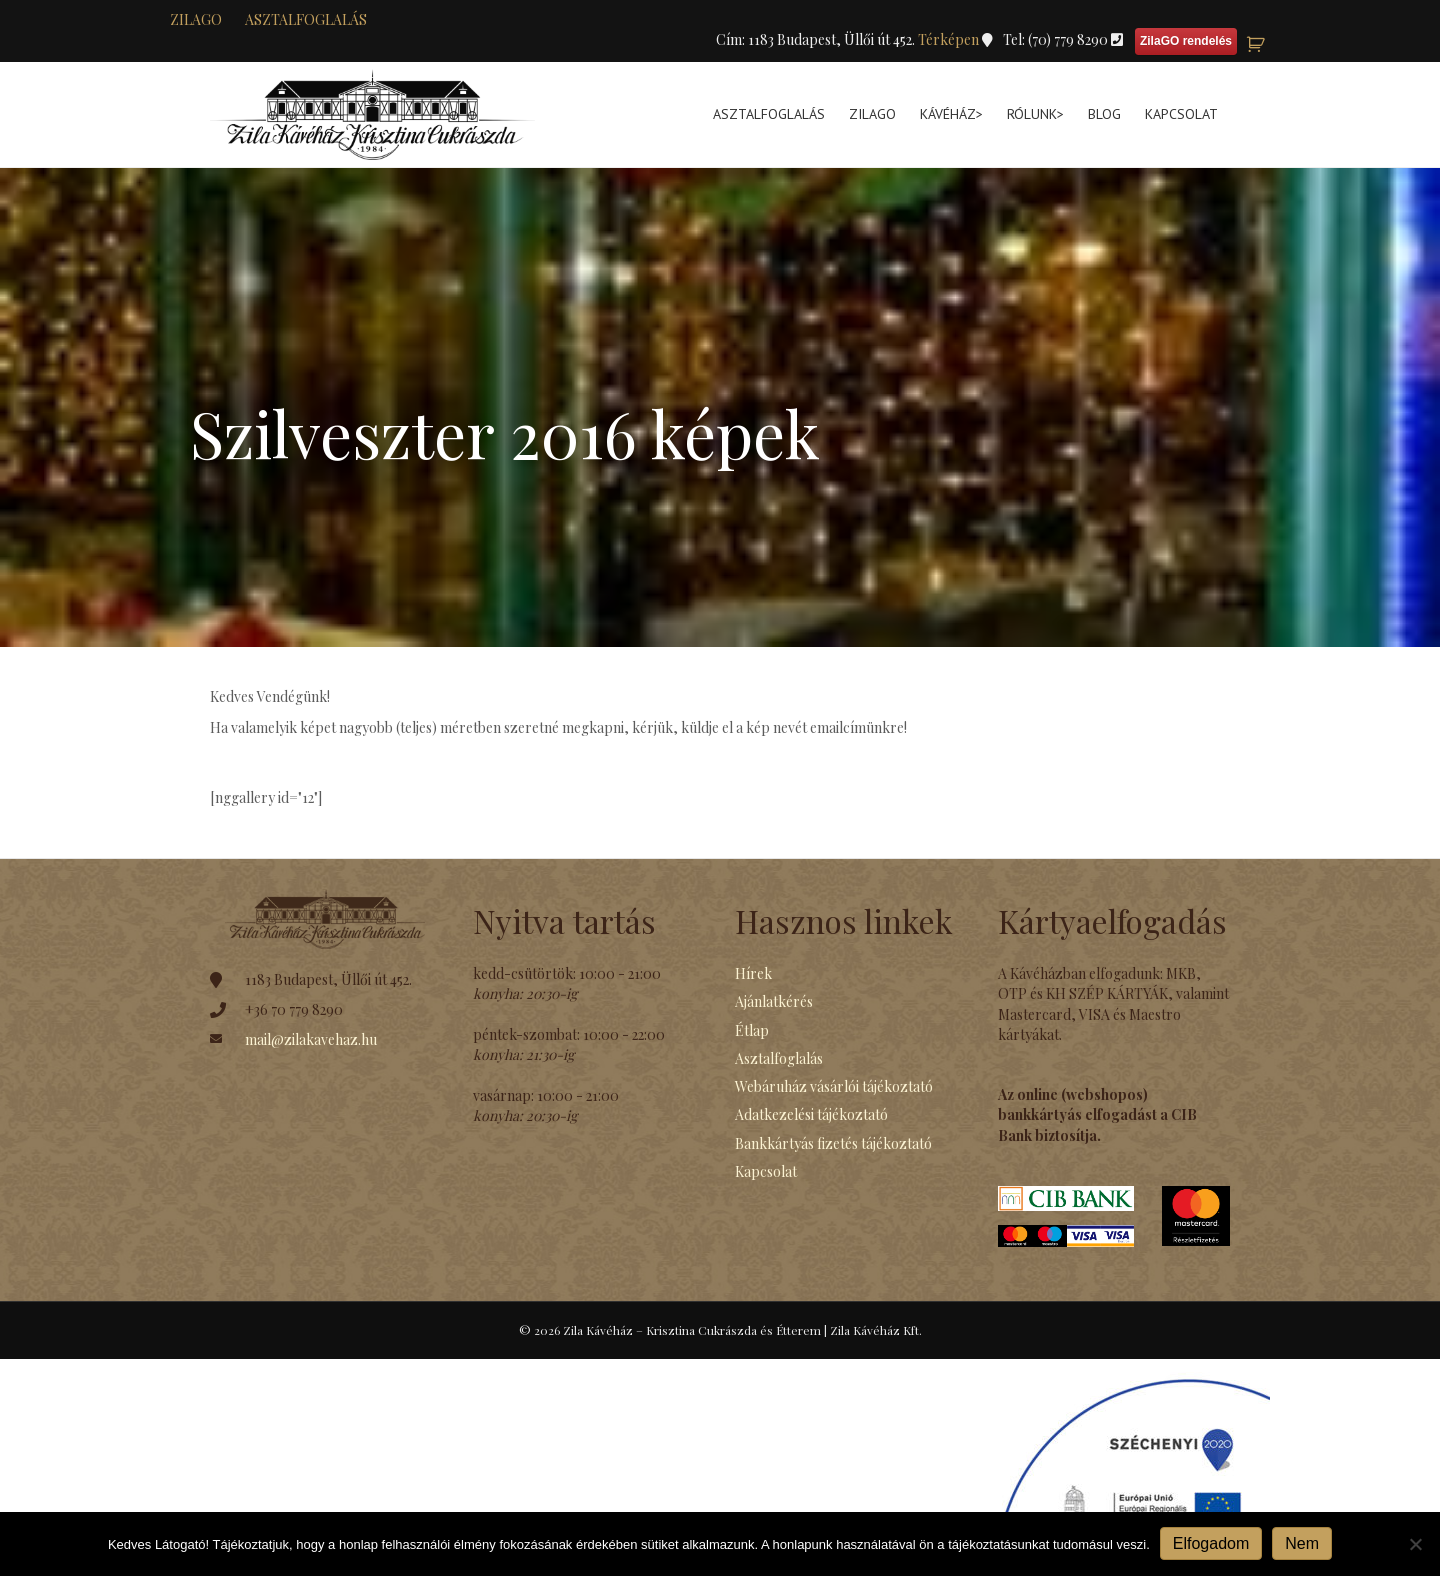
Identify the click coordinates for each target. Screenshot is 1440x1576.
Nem (1302, 1543)
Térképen (950, 39)
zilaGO (196, 19)
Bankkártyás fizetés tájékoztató (833, 1143)
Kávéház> (951, 114)
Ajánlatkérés (774, 1001)
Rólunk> (1035, 114)
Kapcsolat (1181, 114)
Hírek (753, 973)
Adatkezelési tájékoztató (811, 1114)
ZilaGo (872, 114)
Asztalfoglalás (306, 19)
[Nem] (1415, 1544)
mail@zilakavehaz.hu (311, 1039)
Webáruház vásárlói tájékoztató (834, 1086)
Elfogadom (1211, 1543)
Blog (1104, 114)
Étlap (752, 1030)
